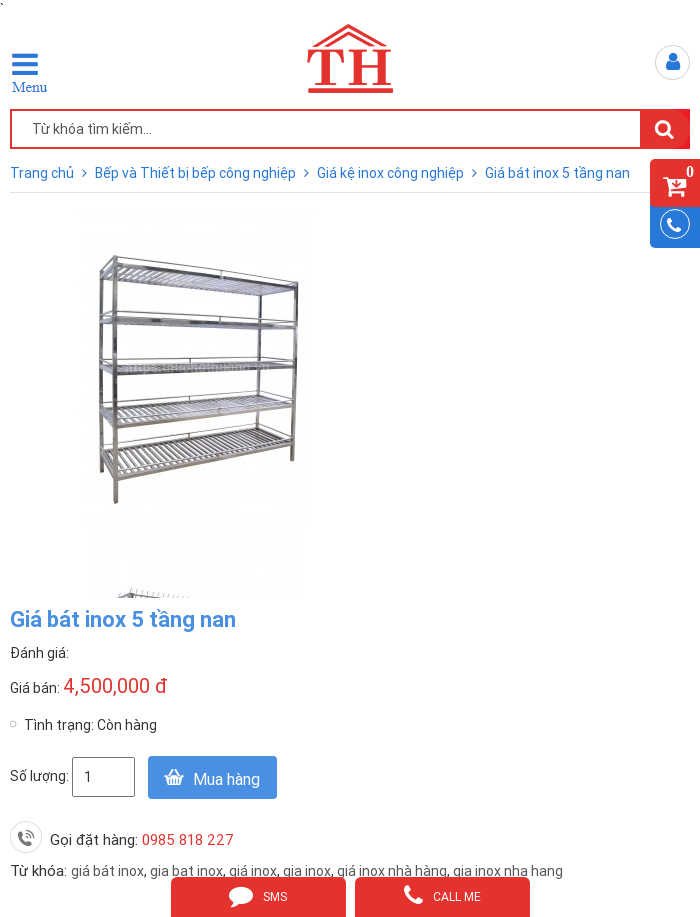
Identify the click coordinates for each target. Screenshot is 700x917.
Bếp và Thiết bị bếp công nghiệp (197, 173)
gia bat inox (186, 871)
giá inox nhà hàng (392, 871)
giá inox (253, 871)
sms (258, 895)
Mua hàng (226, 779)
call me (442, 895)
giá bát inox (107, 871)
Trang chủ (43, 173)
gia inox (307, 871)
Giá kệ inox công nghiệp (392, 173)
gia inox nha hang (508, 871)
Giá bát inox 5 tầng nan (557, 173)
